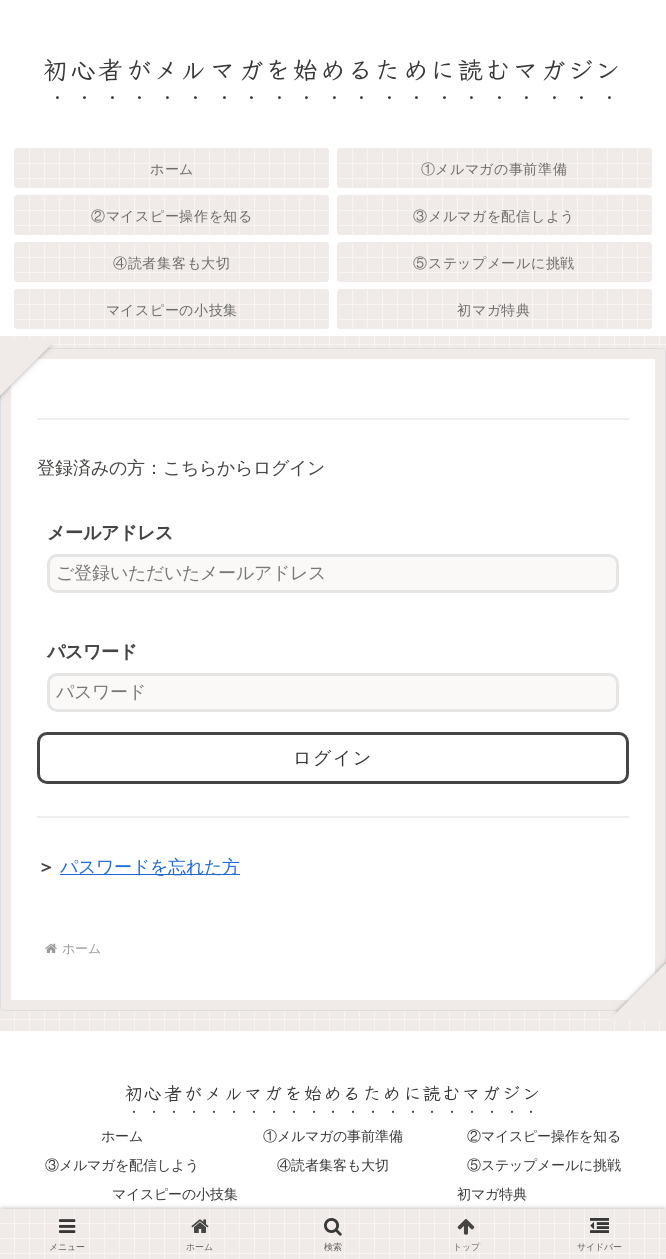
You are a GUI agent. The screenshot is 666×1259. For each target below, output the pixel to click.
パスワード (92, 652)
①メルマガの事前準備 (333, 1136)
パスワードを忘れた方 (150, 867)
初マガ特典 (492, 1194)
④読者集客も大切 (333, 1165)
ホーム (122, 1136)
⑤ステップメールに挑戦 (544, 1165)
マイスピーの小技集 (175, 1194)
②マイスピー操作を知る (544, 1136)
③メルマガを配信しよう (122, 1165)
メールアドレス (110, 533)
